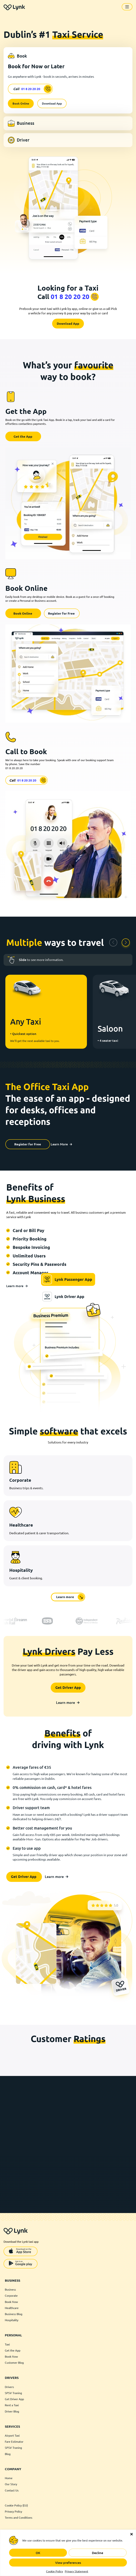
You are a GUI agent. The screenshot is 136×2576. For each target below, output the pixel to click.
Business (10, 2289)
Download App (52, 103)
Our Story (11, 2484)
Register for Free (61, 613)
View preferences (68, 2562)
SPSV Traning (13, 2393)
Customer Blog (14, 2362)
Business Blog (13, 2314)
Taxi (7, 2344)
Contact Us (12, 2490)
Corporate (11, 2295)
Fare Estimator (14, 2441)
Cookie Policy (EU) (16, 2505)
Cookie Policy (54, 2571)
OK (38, 2553)
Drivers (9, 2387)
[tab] (68, 56)
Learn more (17, 1286)
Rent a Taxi (12, 2405)
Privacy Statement (76, 2571)
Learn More (61, 1144)
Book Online (20, 103)
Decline (97, 2553)
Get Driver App (68, 1687)
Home (8, 2478)
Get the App (23, 436)
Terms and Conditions (18, 2517)
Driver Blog (12, 2411)
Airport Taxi (12, 2435)
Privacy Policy (13, 2511)
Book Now (11, 2301)
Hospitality (11, 2320)
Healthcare (12, 2308)
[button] (131, 2534)
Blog (8, 2454)
